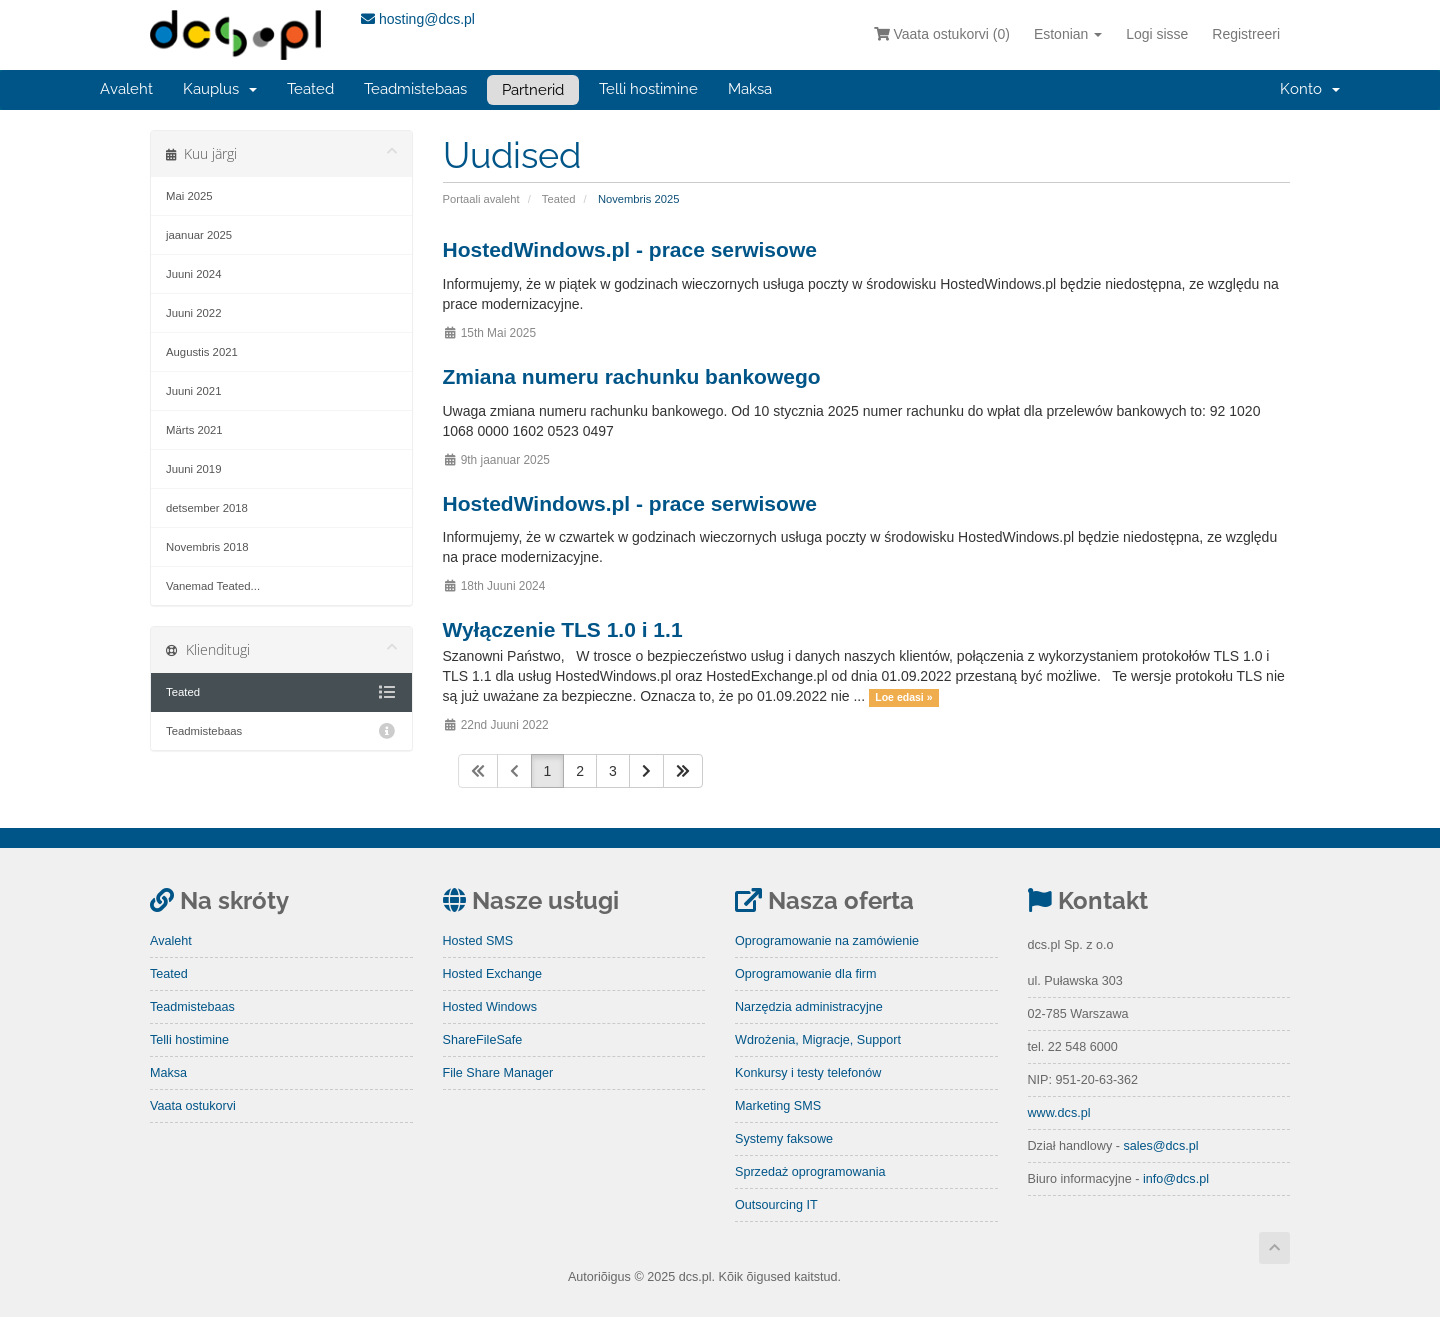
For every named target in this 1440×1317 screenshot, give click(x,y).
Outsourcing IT (776, 1205)
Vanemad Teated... (213, 586)
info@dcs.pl (1176, 1179)
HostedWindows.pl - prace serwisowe (630, 249)
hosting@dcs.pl (418, 19)
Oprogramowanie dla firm (805, 974)
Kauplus (220, 89)
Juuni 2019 (193, 469)
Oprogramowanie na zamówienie (827, 941)
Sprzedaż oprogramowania (810, 1172)
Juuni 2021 (193, 391)
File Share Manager (498, 1073)
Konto (1310, 89)
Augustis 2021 (202, 352)
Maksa (750, 89)
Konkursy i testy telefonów (808, 1073)
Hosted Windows (490, 1007)
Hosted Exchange (492, 974)
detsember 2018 (207, 508)
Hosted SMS (478, 941)
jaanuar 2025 (199, 235)
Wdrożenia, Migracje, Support (818, 1040)
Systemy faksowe (784, 1139)
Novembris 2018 (207, 547)
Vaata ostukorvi (193, 1106)
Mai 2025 (189, 196)
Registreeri (1246, 34)
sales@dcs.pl (1160, 1146)
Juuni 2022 (193, 313)
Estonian (1068, 34)
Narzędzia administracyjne (809, 1007)
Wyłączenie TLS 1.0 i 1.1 (563, 629)
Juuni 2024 (193, 274)
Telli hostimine (648, 89)
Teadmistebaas (415, 89)
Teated (310, 89)
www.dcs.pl (1059, 1113)
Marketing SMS (778, 1106)
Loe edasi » (903, 697)
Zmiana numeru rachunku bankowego (632, 376)
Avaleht (126, 89)
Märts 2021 (194, 430)
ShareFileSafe (483, 1040)
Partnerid (533, 90)
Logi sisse (1157, 34)
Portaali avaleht (481, 199)
